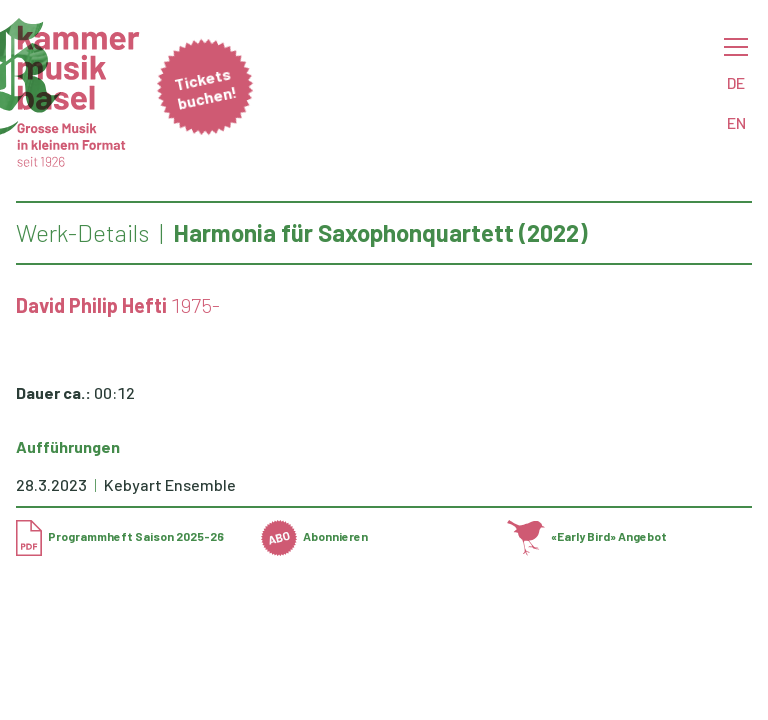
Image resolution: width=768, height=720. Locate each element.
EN (736, 122)
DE (736, 82)
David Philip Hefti (91, 305)
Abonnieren (314, 536)
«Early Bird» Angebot (587, 536)
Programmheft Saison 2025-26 (120, 536)
